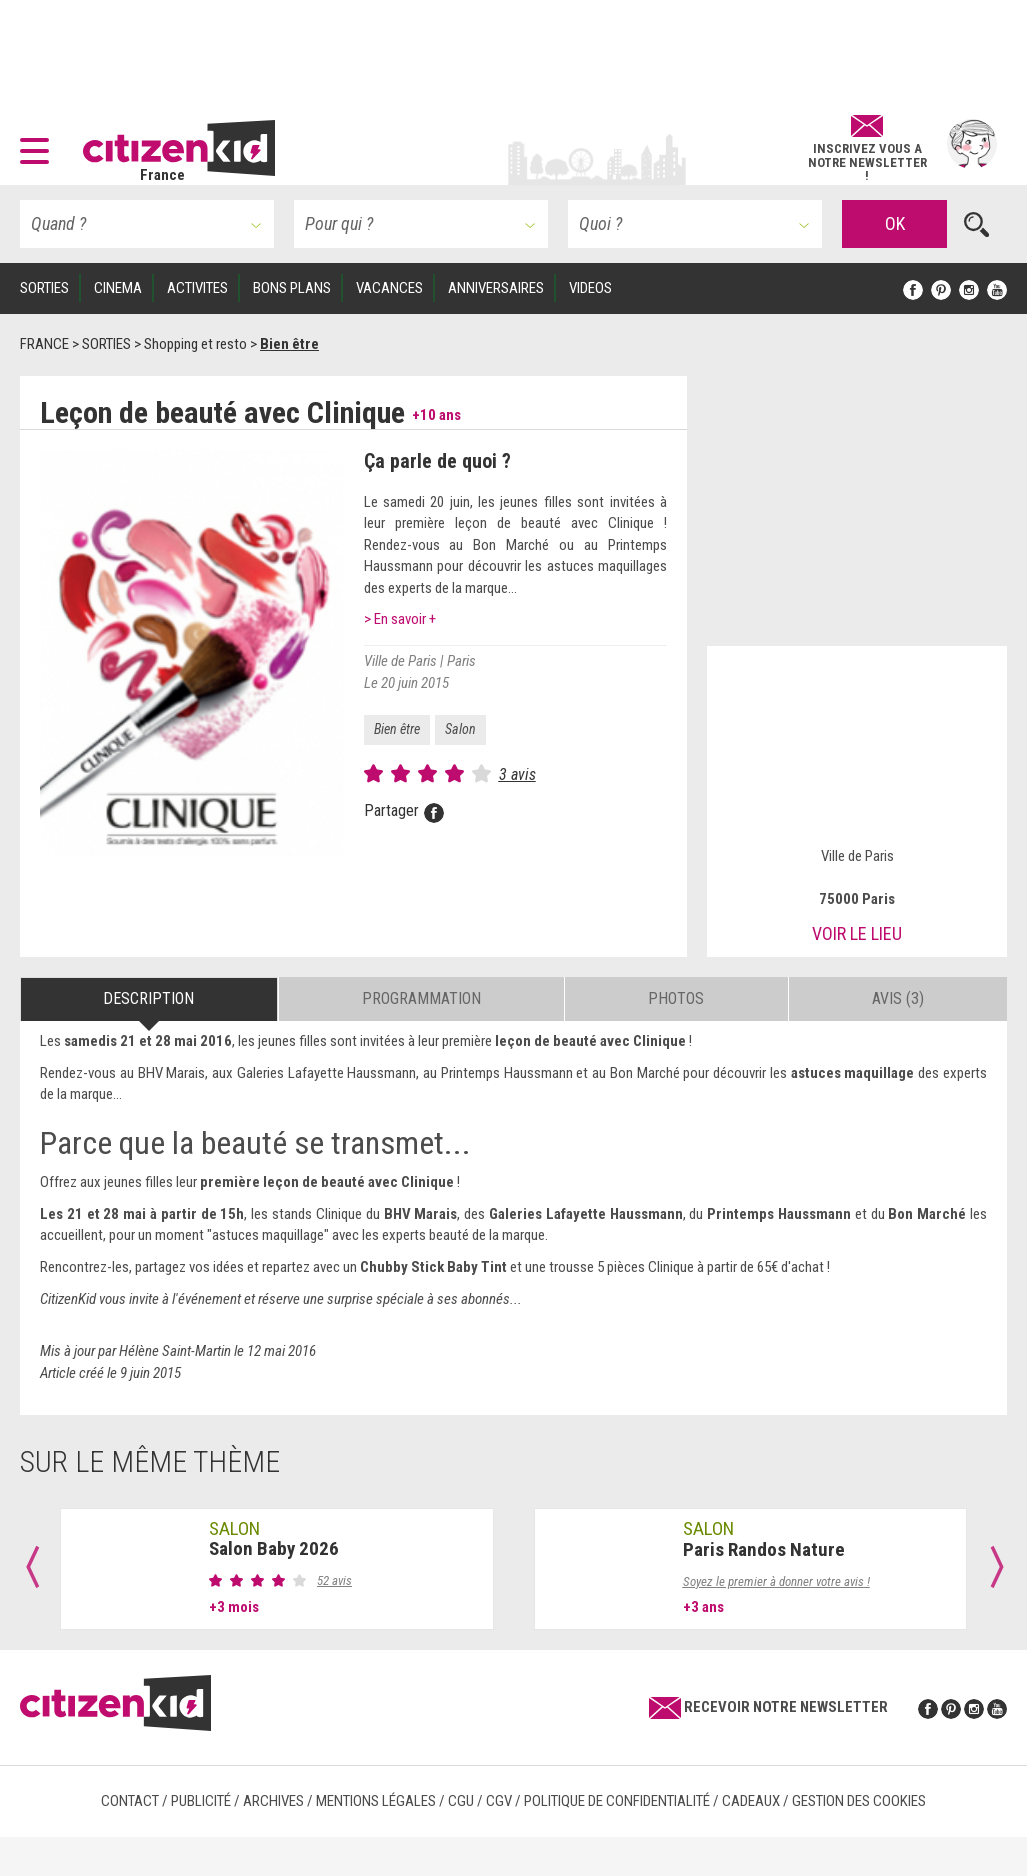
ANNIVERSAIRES (496, 288)
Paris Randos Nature (764, 1549)
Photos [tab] (676, 998)
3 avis (517, 774)
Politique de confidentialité (617, 1801)
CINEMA (118, 288)
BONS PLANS (292, 288)
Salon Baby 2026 (274, 1548)
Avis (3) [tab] (898, 998)
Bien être (397, 729)
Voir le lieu (857, 933)
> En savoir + (400, 619)
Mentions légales (376, 1801)
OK (895, 223)
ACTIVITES (197, 288)
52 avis (334, 1580)
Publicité (201, 1801)
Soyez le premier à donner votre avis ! (776, 1581)
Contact (130, 1801)
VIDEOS (590, 288)
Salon (460, 729)
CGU (461, 1801)
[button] (39, 144)
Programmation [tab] (421, 998)
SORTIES (44, 288)
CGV (499, 1801)
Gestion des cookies (859, 1801)
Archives (273, 1801)
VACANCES (389, 288)
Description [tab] (148, 998)
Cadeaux (751, 1801)
